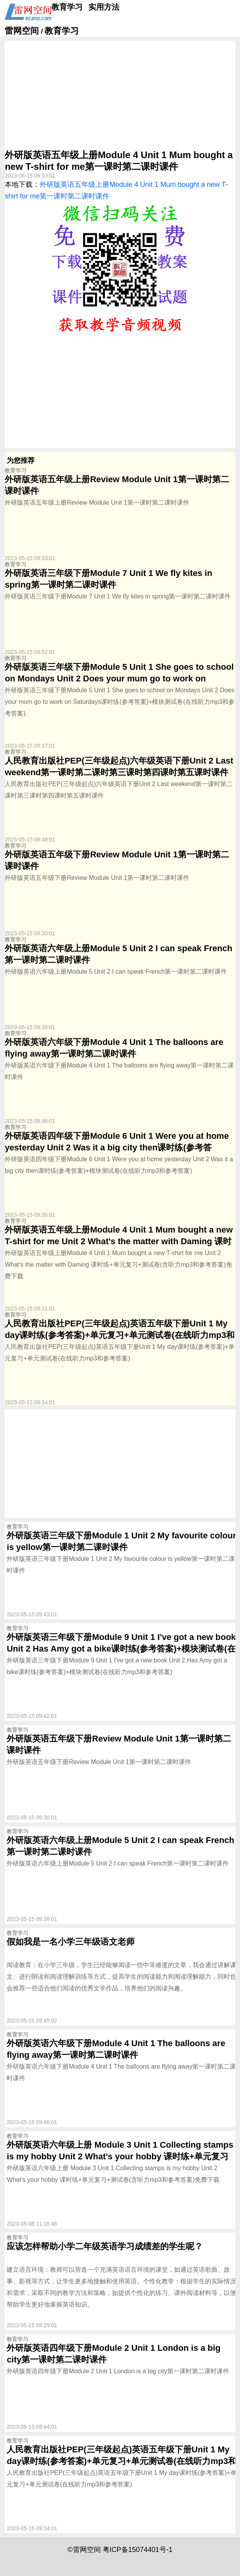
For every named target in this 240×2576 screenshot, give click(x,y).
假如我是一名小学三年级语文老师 (71, 1942)
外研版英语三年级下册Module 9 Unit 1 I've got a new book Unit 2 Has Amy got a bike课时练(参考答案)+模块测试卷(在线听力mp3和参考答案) (121, 1648)
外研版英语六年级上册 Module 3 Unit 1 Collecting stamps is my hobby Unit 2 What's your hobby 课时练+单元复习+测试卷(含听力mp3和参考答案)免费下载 (120, 2156)
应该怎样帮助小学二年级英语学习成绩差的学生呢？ (105, 2246)
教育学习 (67, 7)
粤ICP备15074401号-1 (138, 2550)
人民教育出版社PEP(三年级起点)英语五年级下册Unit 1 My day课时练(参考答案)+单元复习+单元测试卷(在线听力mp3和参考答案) (120, 1335)
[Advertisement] (120, 95)
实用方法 (103, 7)
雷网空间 (22, 31)
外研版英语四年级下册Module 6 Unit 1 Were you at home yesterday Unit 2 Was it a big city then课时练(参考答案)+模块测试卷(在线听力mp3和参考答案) (117, 1147)
